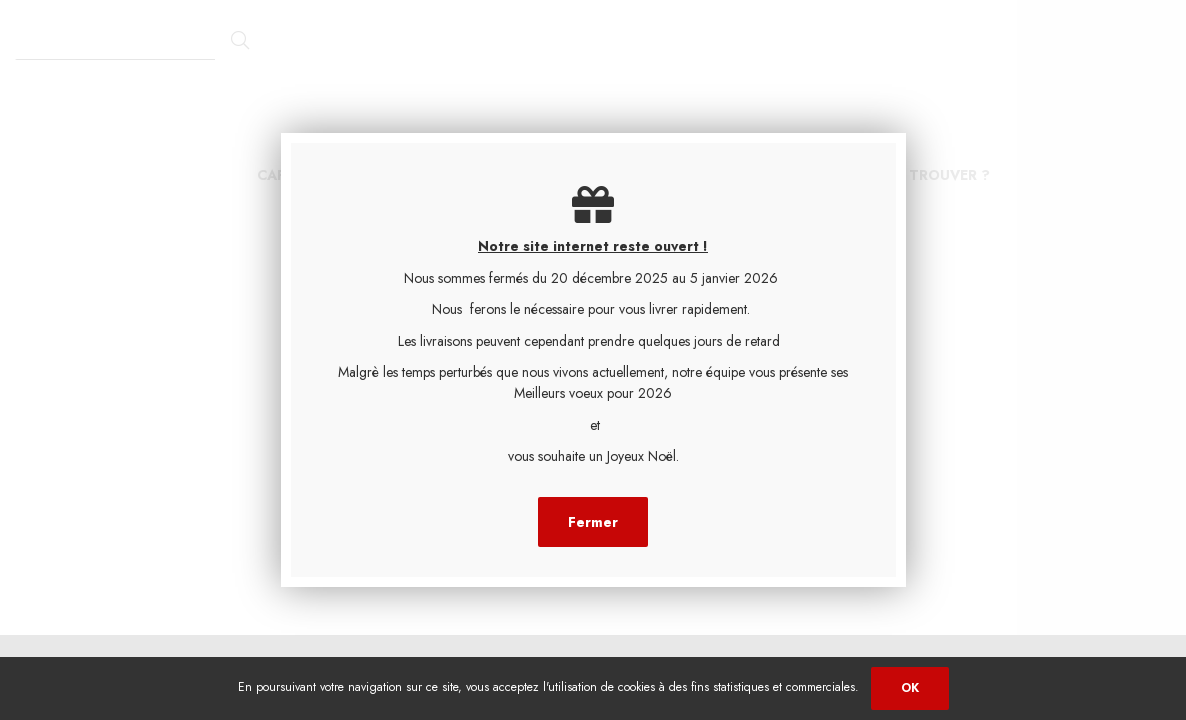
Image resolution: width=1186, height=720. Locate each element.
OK (910, 688)
